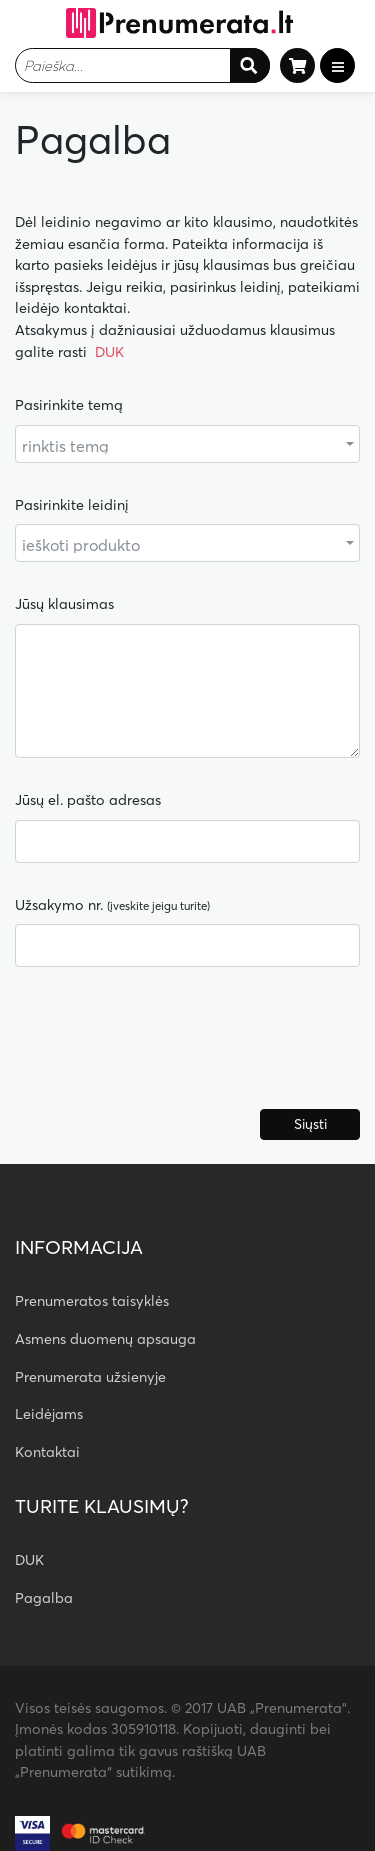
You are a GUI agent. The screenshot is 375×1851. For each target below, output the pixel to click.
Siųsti (310, 1124)
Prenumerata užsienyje (90, 1377)
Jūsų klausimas (64, 604)
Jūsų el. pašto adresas (88, 800)
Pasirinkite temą (69, 405)
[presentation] (167, 1046)
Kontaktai (47, 1452)
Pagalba (44, 1598)
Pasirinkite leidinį (72, 505)
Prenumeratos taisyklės (92, 1301)
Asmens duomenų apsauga (105, 1339)
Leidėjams (49, 1414)
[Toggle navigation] (337, 65)
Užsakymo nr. (112, 905)
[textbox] (122, 65)
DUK (109, 352)
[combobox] (142, 65)
